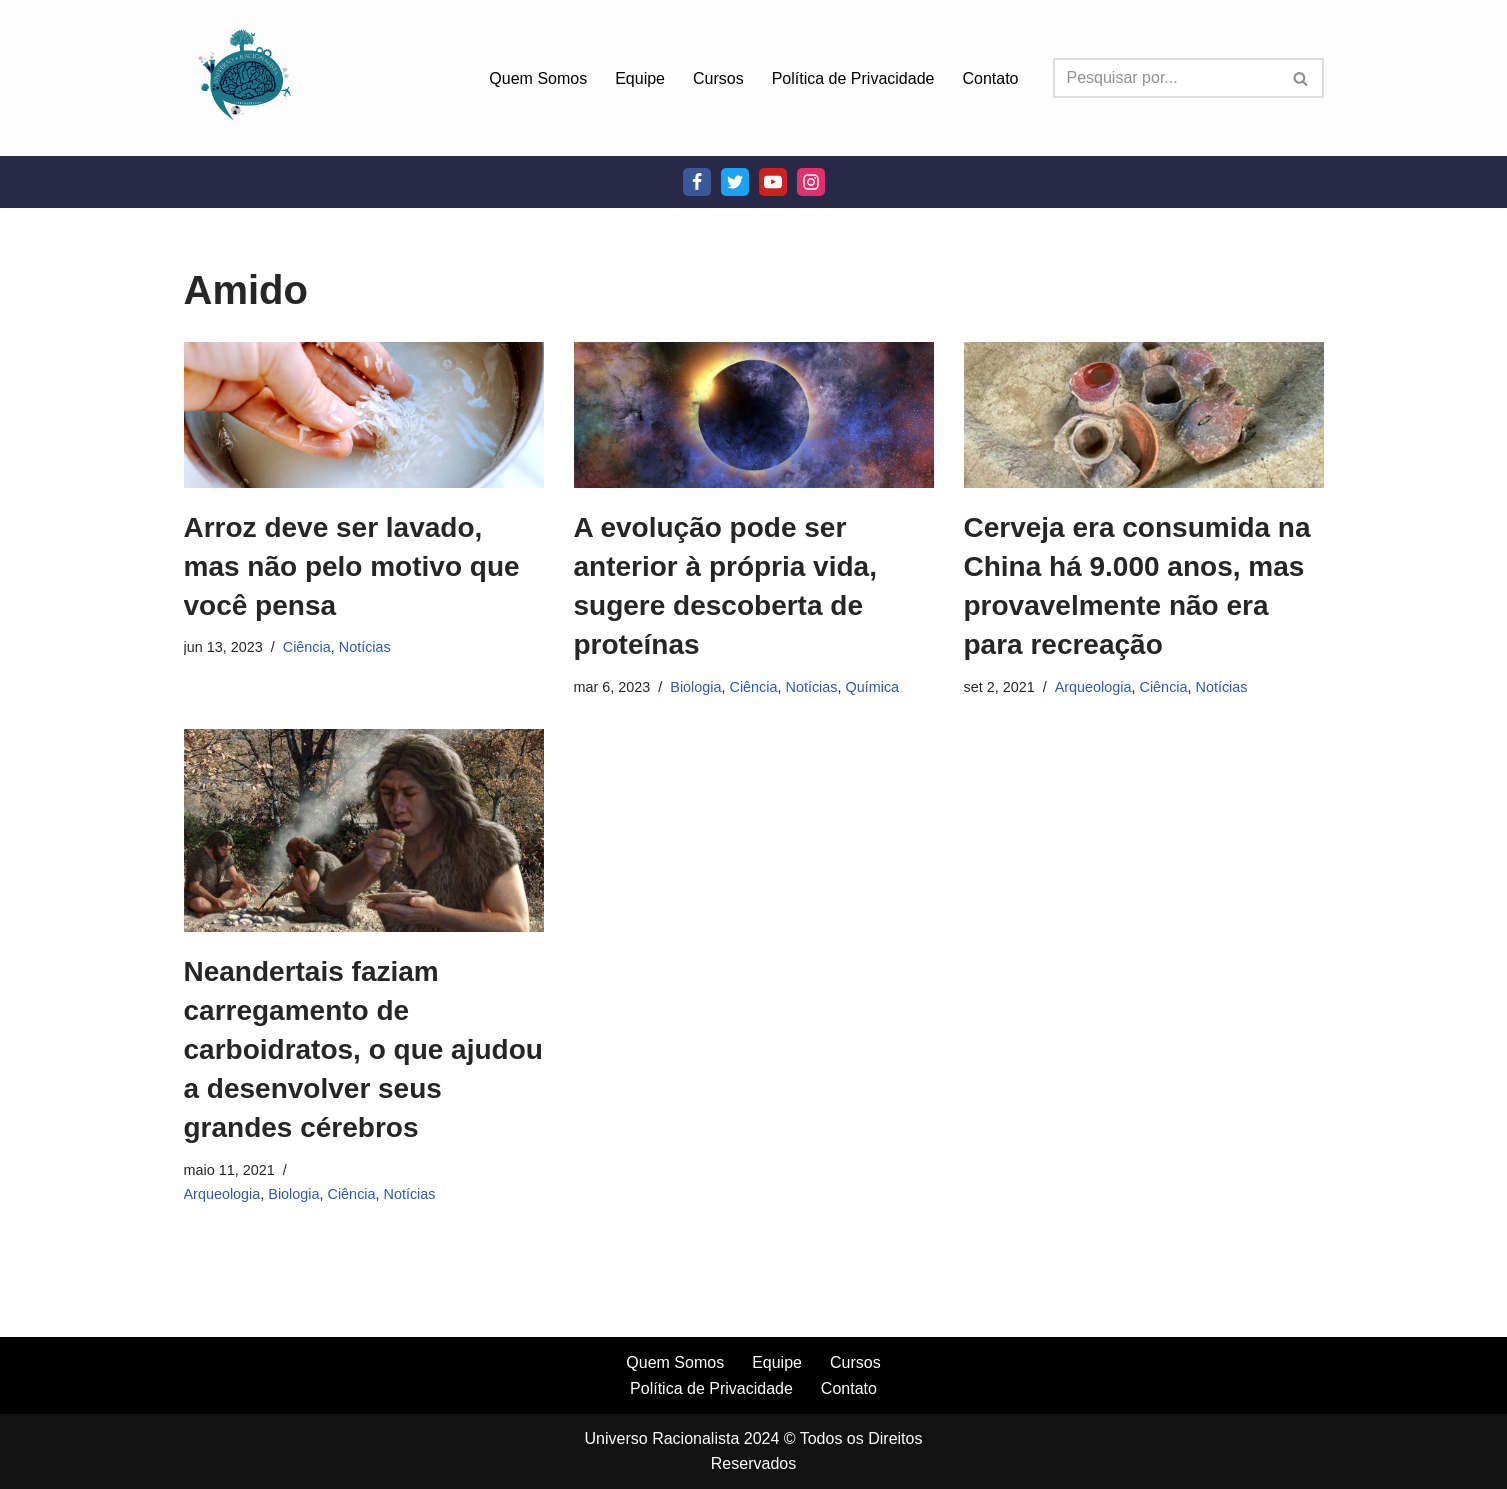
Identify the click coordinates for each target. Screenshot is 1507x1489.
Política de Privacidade (853, 78)
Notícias (365, 647)
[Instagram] (811, 182)
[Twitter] (735, 182)
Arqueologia (1093, 687)
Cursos (718, 78)
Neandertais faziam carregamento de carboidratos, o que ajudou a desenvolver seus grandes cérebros (363, 1050)
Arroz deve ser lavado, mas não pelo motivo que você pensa (352, 566)
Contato (990, 78)
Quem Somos (538, 78)
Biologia (695, 687)
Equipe (640, 78)
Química (873, 687)
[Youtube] (773, 182)
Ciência (307, 647)
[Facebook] (697, 182)
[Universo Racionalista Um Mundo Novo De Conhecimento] (244, 78)
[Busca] (1166, 78)
